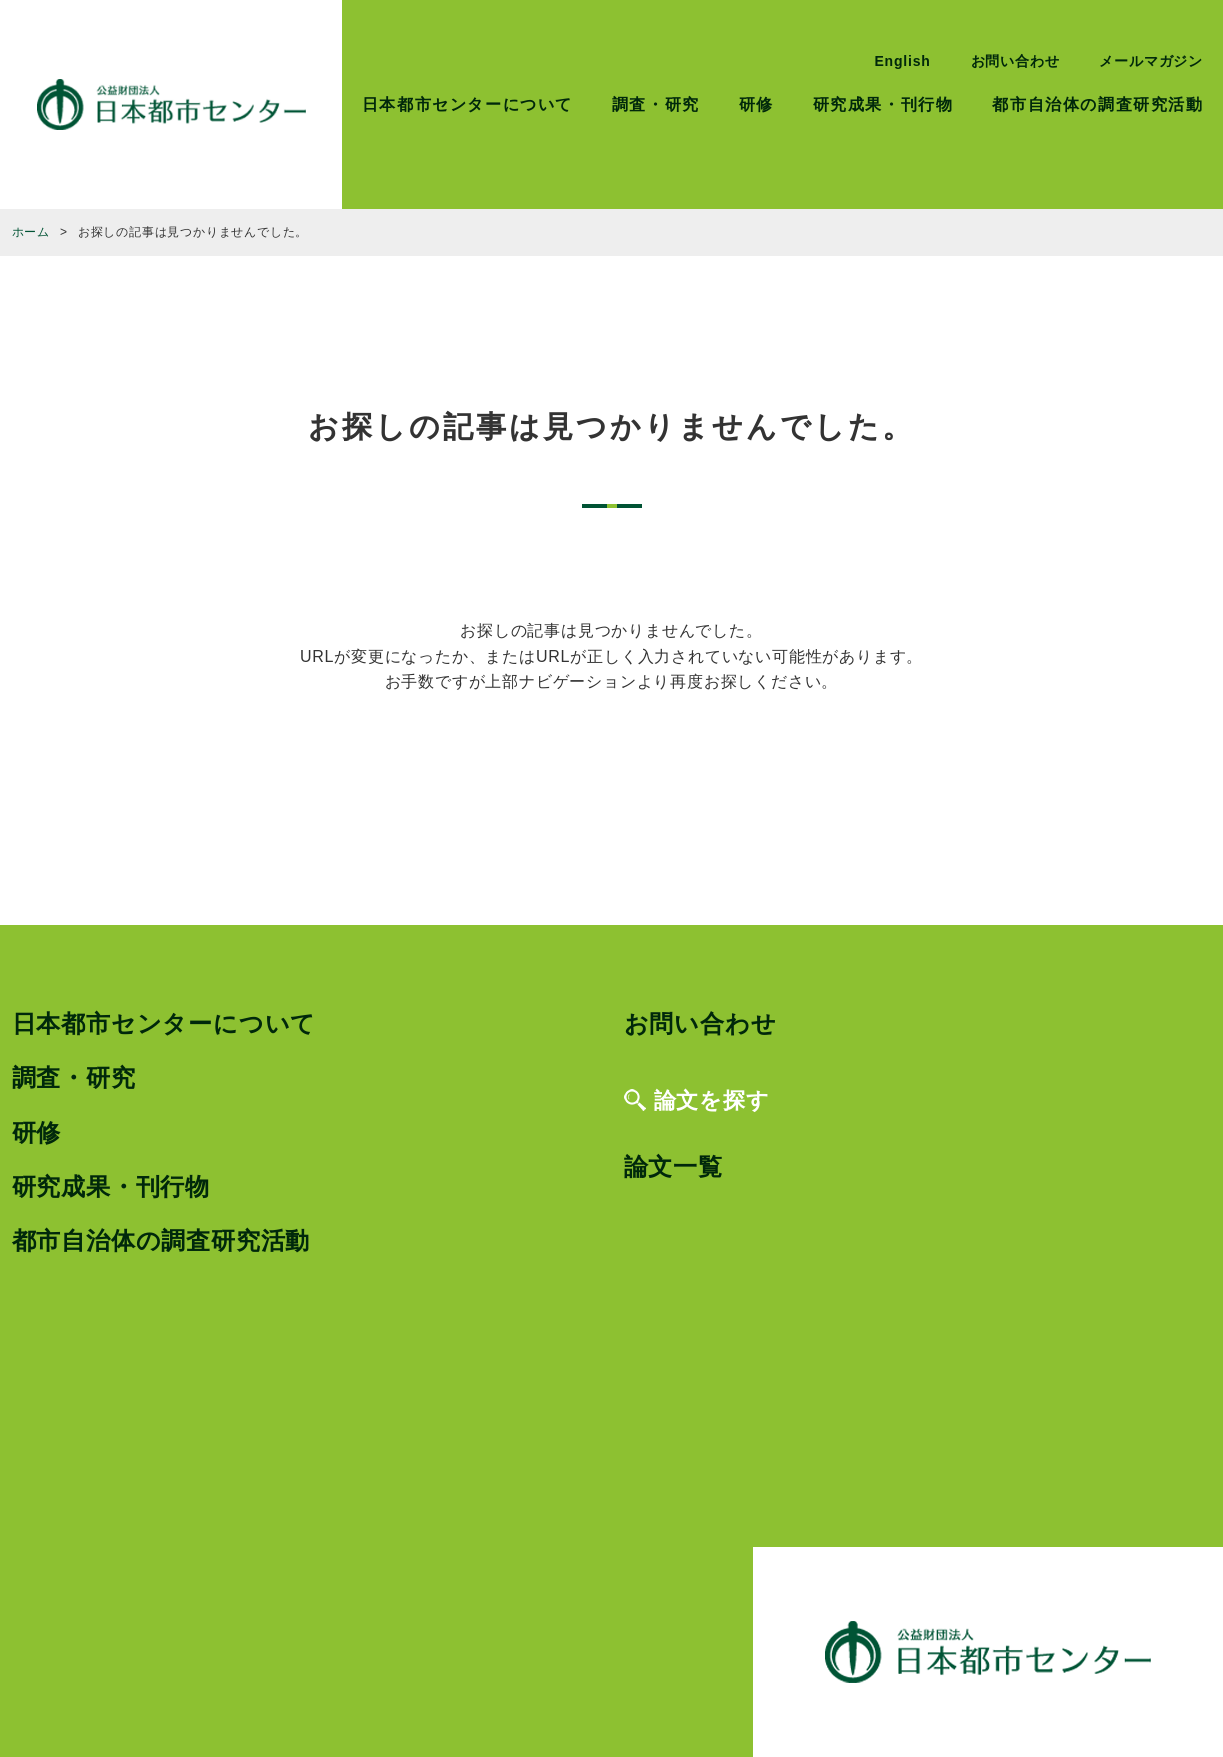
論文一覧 (673, 1166)
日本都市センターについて (467, 104)
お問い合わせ (1015, 61)
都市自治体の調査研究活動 (1097, 104)
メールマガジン (1151, 61)
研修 (756, 104)
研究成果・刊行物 (883, 104)
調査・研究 (656, 104)
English (902, 61)
